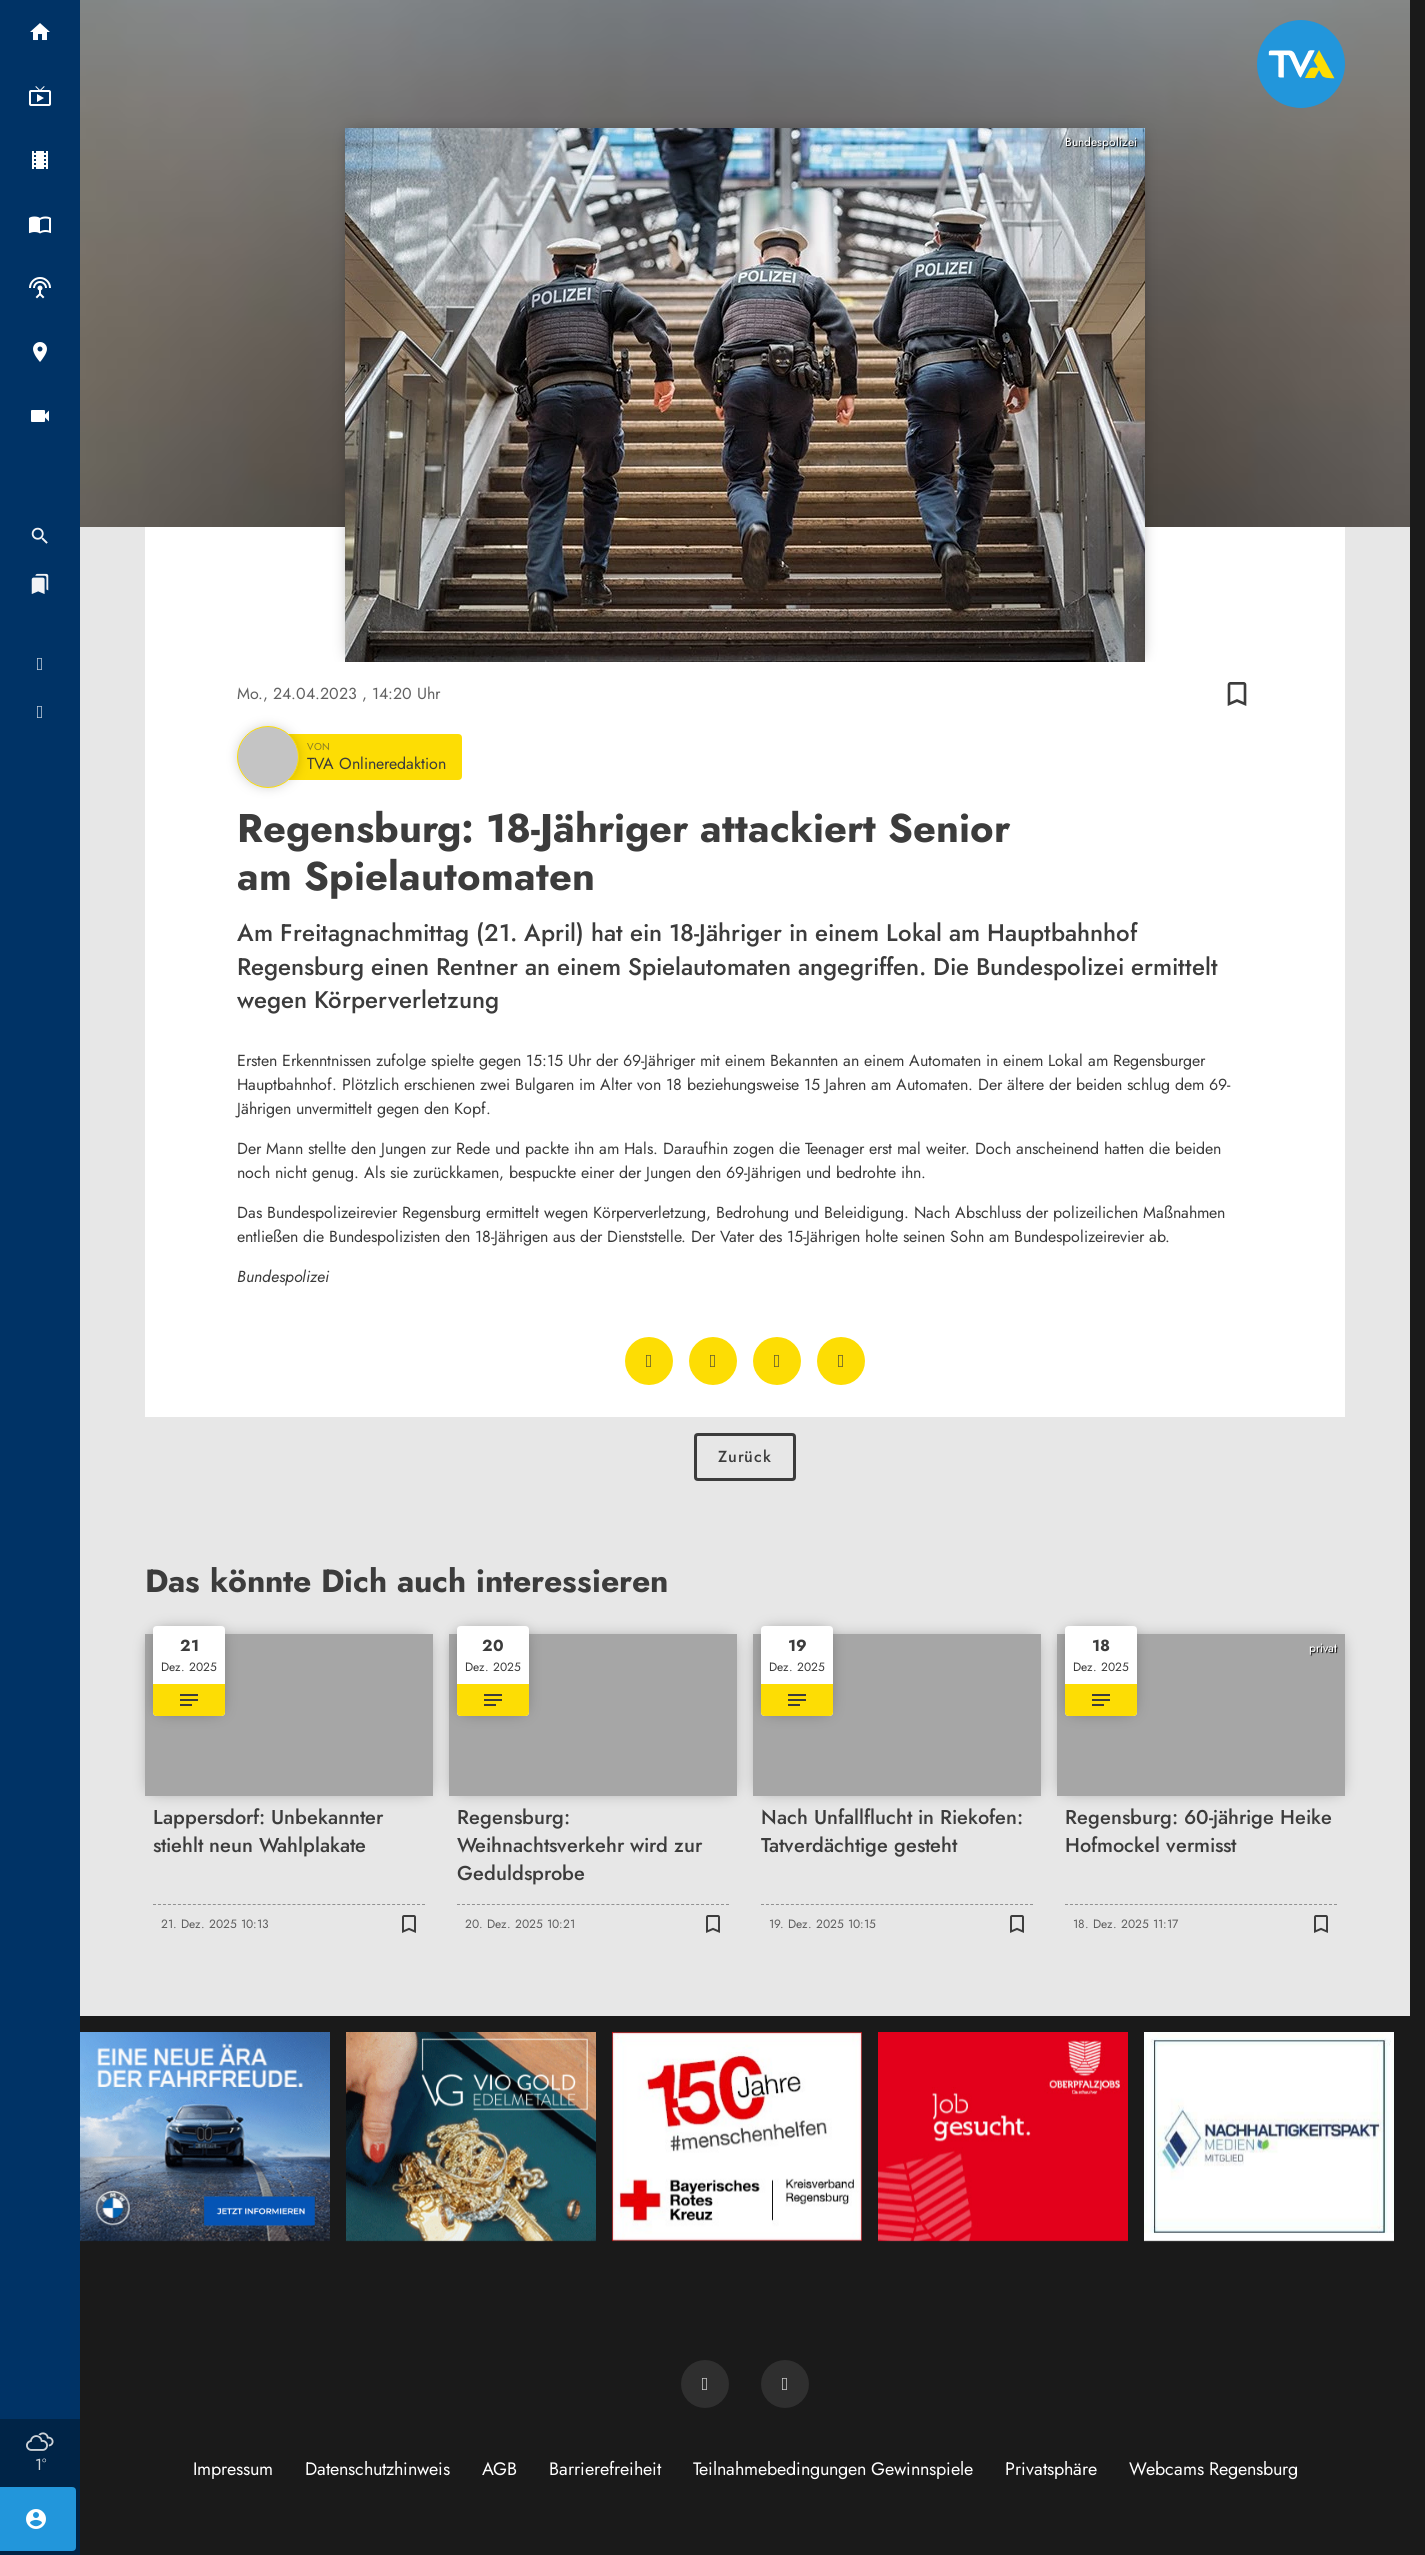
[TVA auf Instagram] (785, 2384)
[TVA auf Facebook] (705, 2384)
